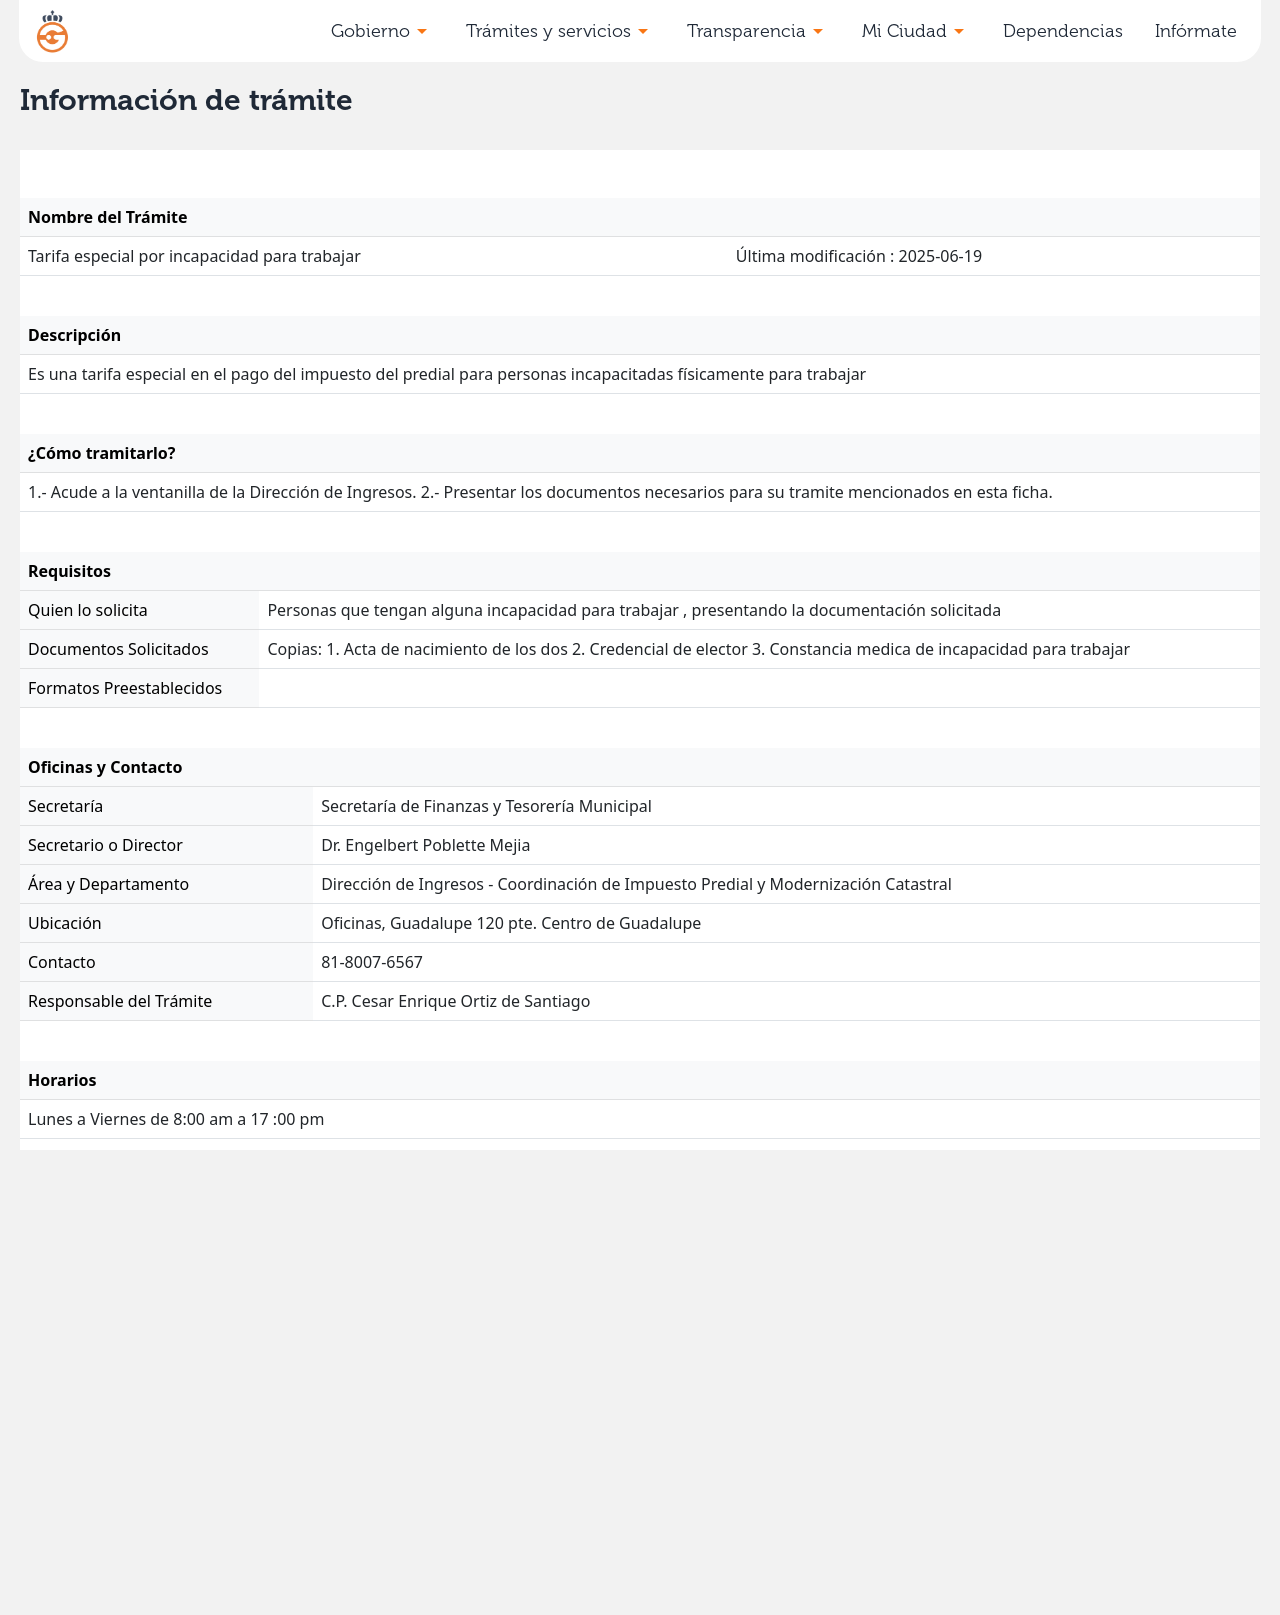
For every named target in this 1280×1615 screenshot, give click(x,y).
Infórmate (1196, 31)
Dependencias (1063, 31)
